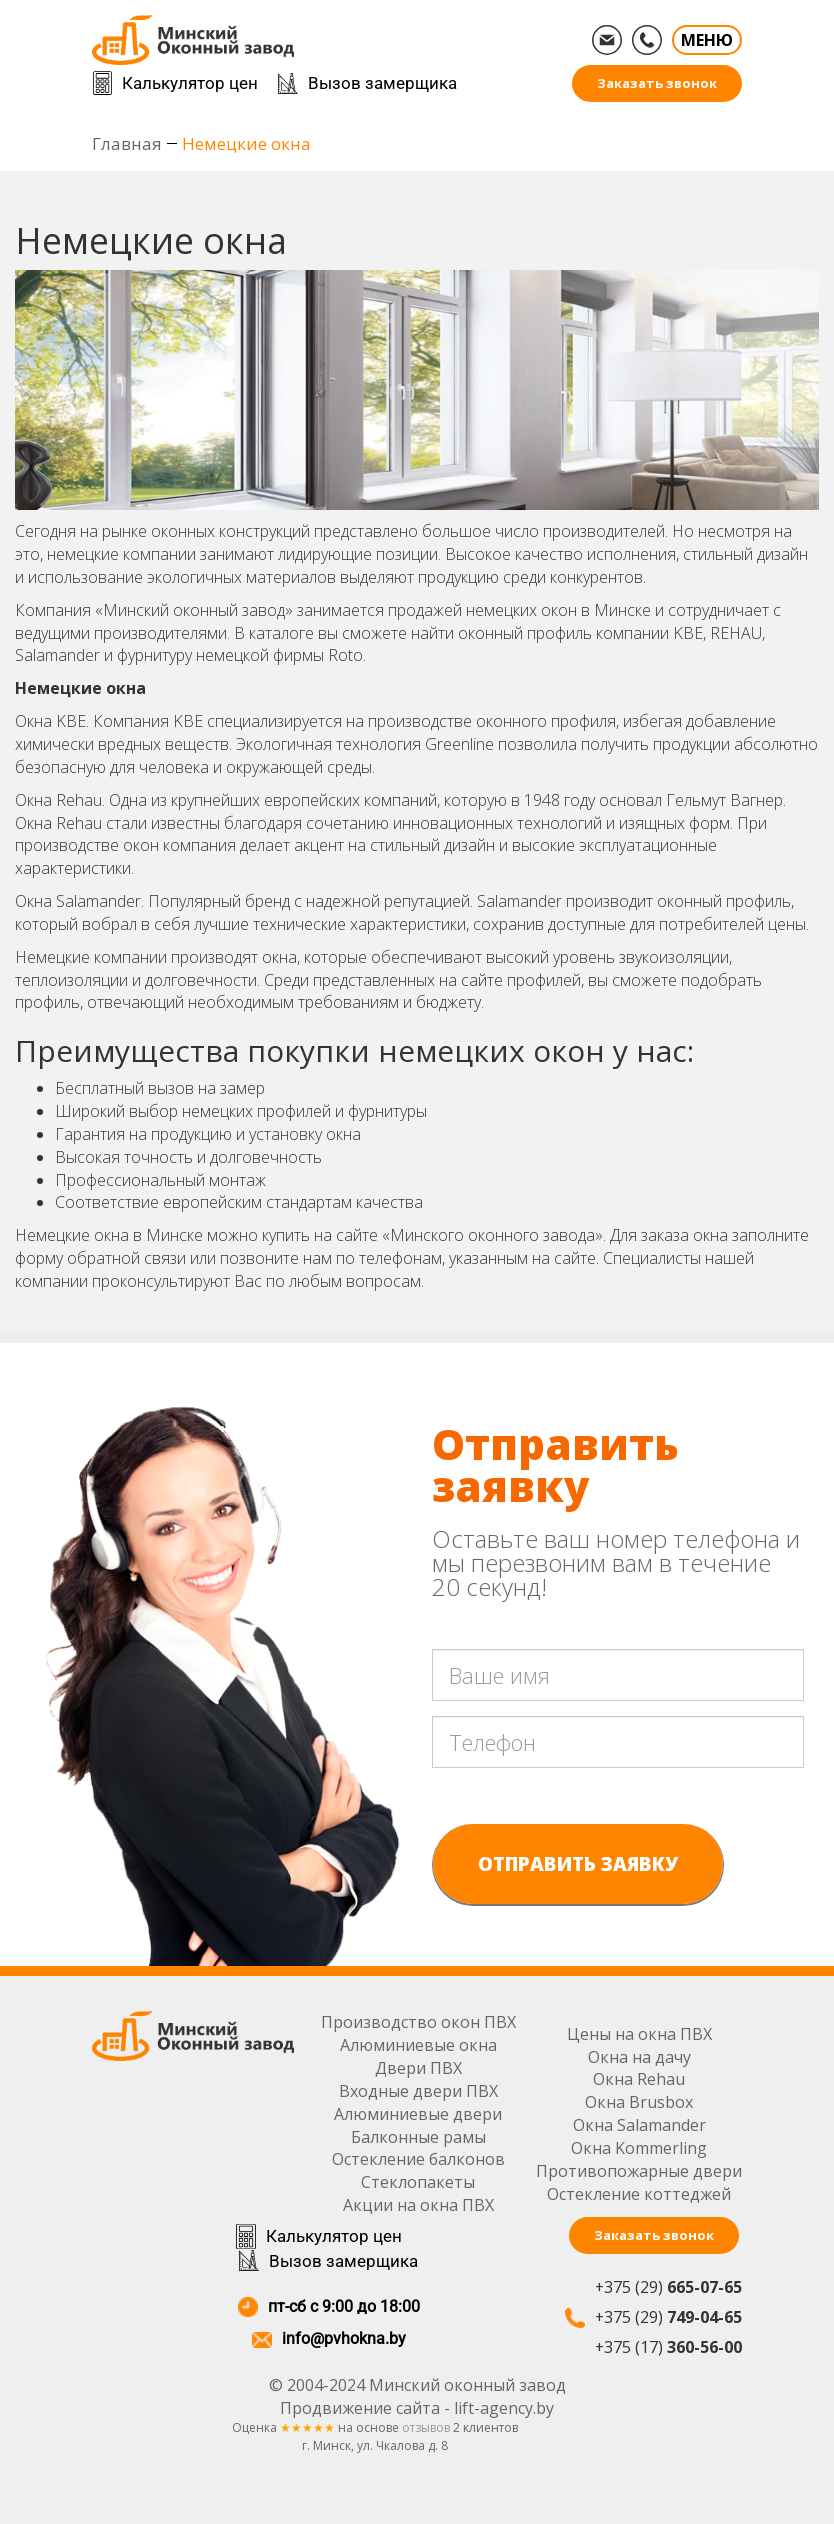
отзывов (426, 2428)
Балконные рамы (419, 2137)
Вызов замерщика (382, 83)
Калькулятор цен (190, 83)
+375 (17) (668, 2347)
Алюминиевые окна (419, 2045)
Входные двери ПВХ (419, 2091)
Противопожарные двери (639, 2171)
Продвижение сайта (360, 2408)
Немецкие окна (246, 143)
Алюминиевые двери (419, 2114)
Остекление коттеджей (639, 2194)
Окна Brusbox (639, 2102)
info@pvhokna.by (343, 2339)
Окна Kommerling (639, 2148)
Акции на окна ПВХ (419, 2205)
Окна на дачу (639, 2057)
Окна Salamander (639, 2125)
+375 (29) (668, 2287)
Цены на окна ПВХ (639, 2034)
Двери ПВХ (419, 2068)
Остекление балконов (419, 2159)
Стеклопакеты (419, 2182)
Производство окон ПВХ (419, 2022)
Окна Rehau (639, 2079)
